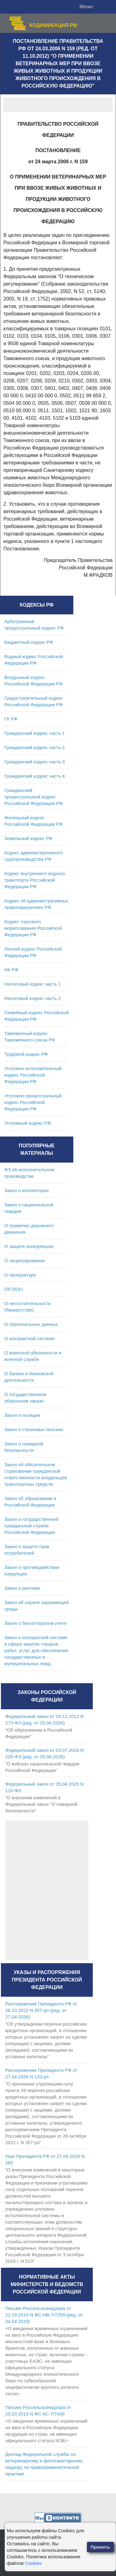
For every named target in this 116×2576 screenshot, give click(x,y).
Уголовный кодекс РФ (27, 1123)
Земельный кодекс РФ (28, 838)
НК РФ (11, 969)
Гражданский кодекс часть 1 (34, 733)
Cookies (33, 2563)
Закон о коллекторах (26, 1190)
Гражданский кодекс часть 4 (34, 776)
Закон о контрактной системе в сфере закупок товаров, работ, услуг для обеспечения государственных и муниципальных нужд (36, 1650)
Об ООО (13, 1289)
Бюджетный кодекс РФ (28, 642)
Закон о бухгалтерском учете (35, 1623)
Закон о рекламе (22, 1588)
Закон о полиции (22, 1415)
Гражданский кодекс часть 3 (34, 761)
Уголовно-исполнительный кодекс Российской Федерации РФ (33, 1075)
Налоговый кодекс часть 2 (32, 998)
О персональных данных (31, 1324)
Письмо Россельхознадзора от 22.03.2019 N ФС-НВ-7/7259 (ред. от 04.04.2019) (44, 2315)
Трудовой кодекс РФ (26, 1054)
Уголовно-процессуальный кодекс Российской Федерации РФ (33, 1102)
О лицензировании (24, 1260)
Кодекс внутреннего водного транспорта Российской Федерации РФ (34, 880)
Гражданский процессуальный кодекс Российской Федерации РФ (33, 797)
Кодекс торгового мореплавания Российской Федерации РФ (33, 928)
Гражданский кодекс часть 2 (34, 747)
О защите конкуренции (29, 1246)
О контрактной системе (29, 1338)
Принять (100, 2547)
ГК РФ (10, 718)
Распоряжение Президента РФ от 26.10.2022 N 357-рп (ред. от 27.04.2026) (41, 2010)
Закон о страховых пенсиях (33, 1429)
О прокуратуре (20, 1274)
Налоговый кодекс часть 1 (32, 984)
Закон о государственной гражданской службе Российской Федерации (31, 1525)
